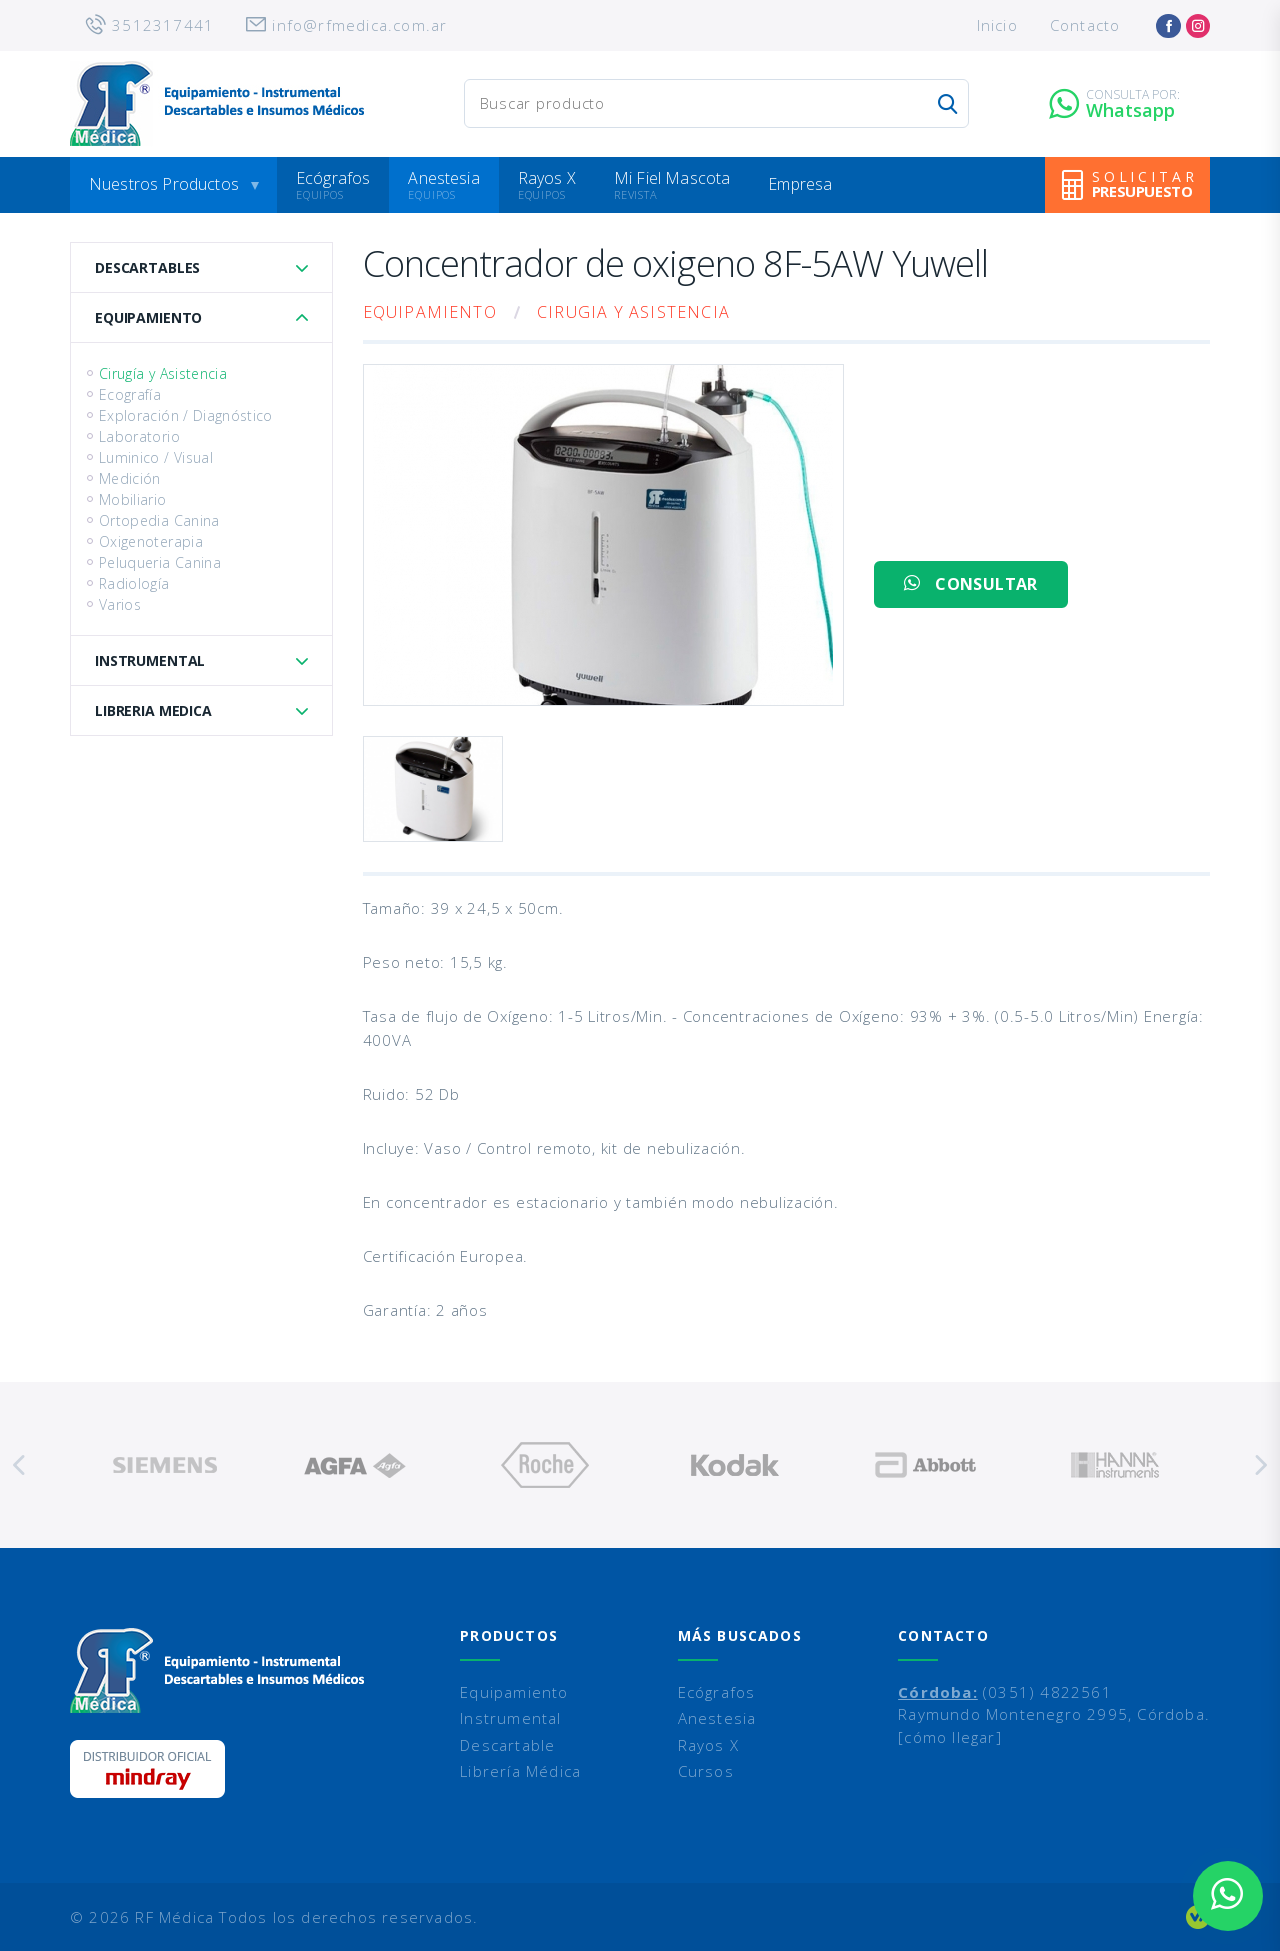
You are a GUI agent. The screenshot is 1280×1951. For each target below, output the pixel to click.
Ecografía (130, 394)
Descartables (147, 267)
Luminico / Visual (156, 457)
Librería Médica (520, 1771)
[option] (165, 1465)
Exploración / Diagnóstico (186, 415)
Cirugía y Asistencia (163, 373)
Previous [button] (20, 1465)
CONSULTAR (970, 584)
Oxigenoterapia (151, 541)
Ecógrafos (333, 178)
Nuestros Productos (164, 184)
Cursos (706, 1771)
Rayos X (547, 178)
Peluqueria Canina (160, 562)
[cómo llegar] (950, 1737)
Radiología (134, 583)
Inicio (997, 25)
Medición (130, 478)
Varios (120, 604)
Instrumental (150, 660)
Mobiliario (133, 499)
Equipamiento (148, 317)
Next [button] (1260, 1465)
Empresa (800, 184)
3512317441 (163, 25)
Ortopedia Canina (159, 520)
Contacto (1085, 25)
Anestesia (443, 178)
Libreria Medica (153, 710)
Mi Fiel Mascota (672, 178)
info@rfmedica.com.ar (359, 25)
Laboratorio (139, 436)
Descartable (507, 1745)
